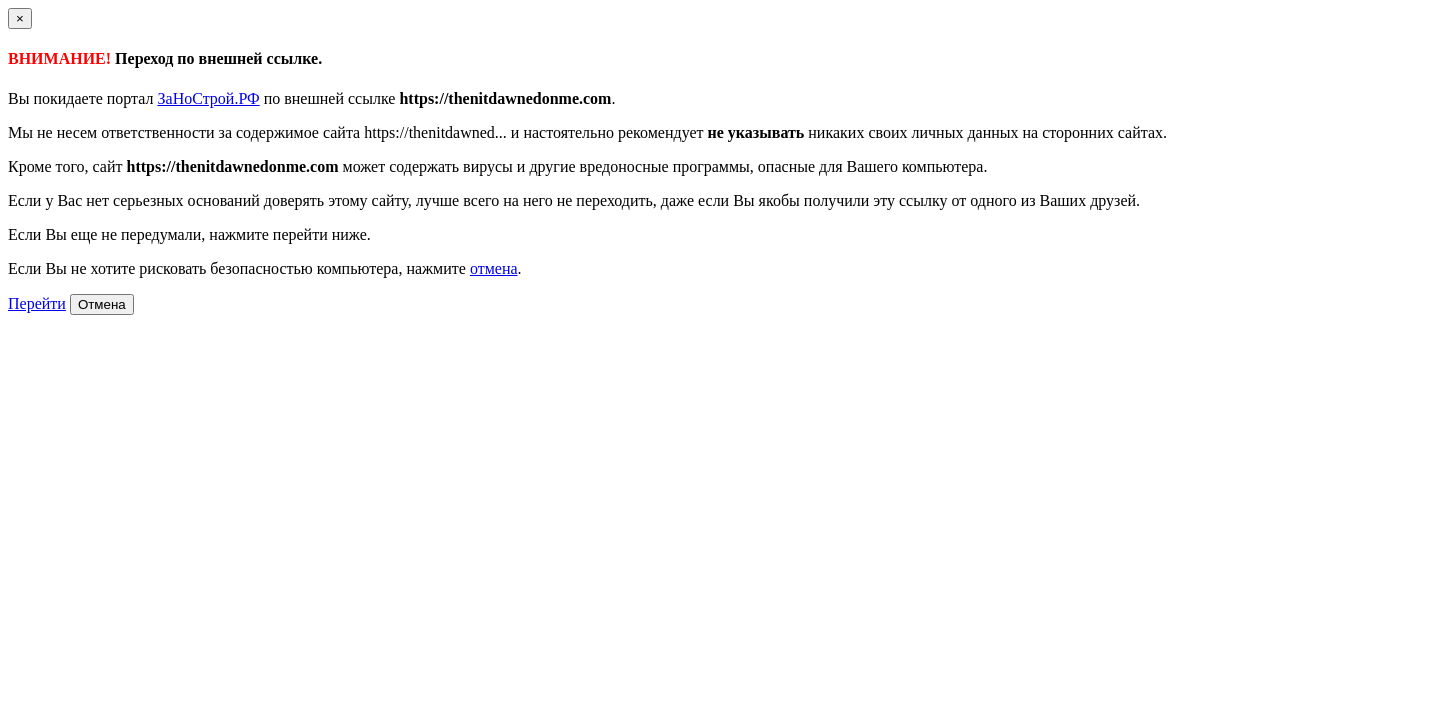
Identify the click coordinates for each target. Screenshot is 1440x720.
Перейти (37, 303)
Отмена (102, 304)
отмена (494, 268)
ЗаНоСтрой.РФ (209, 98)
